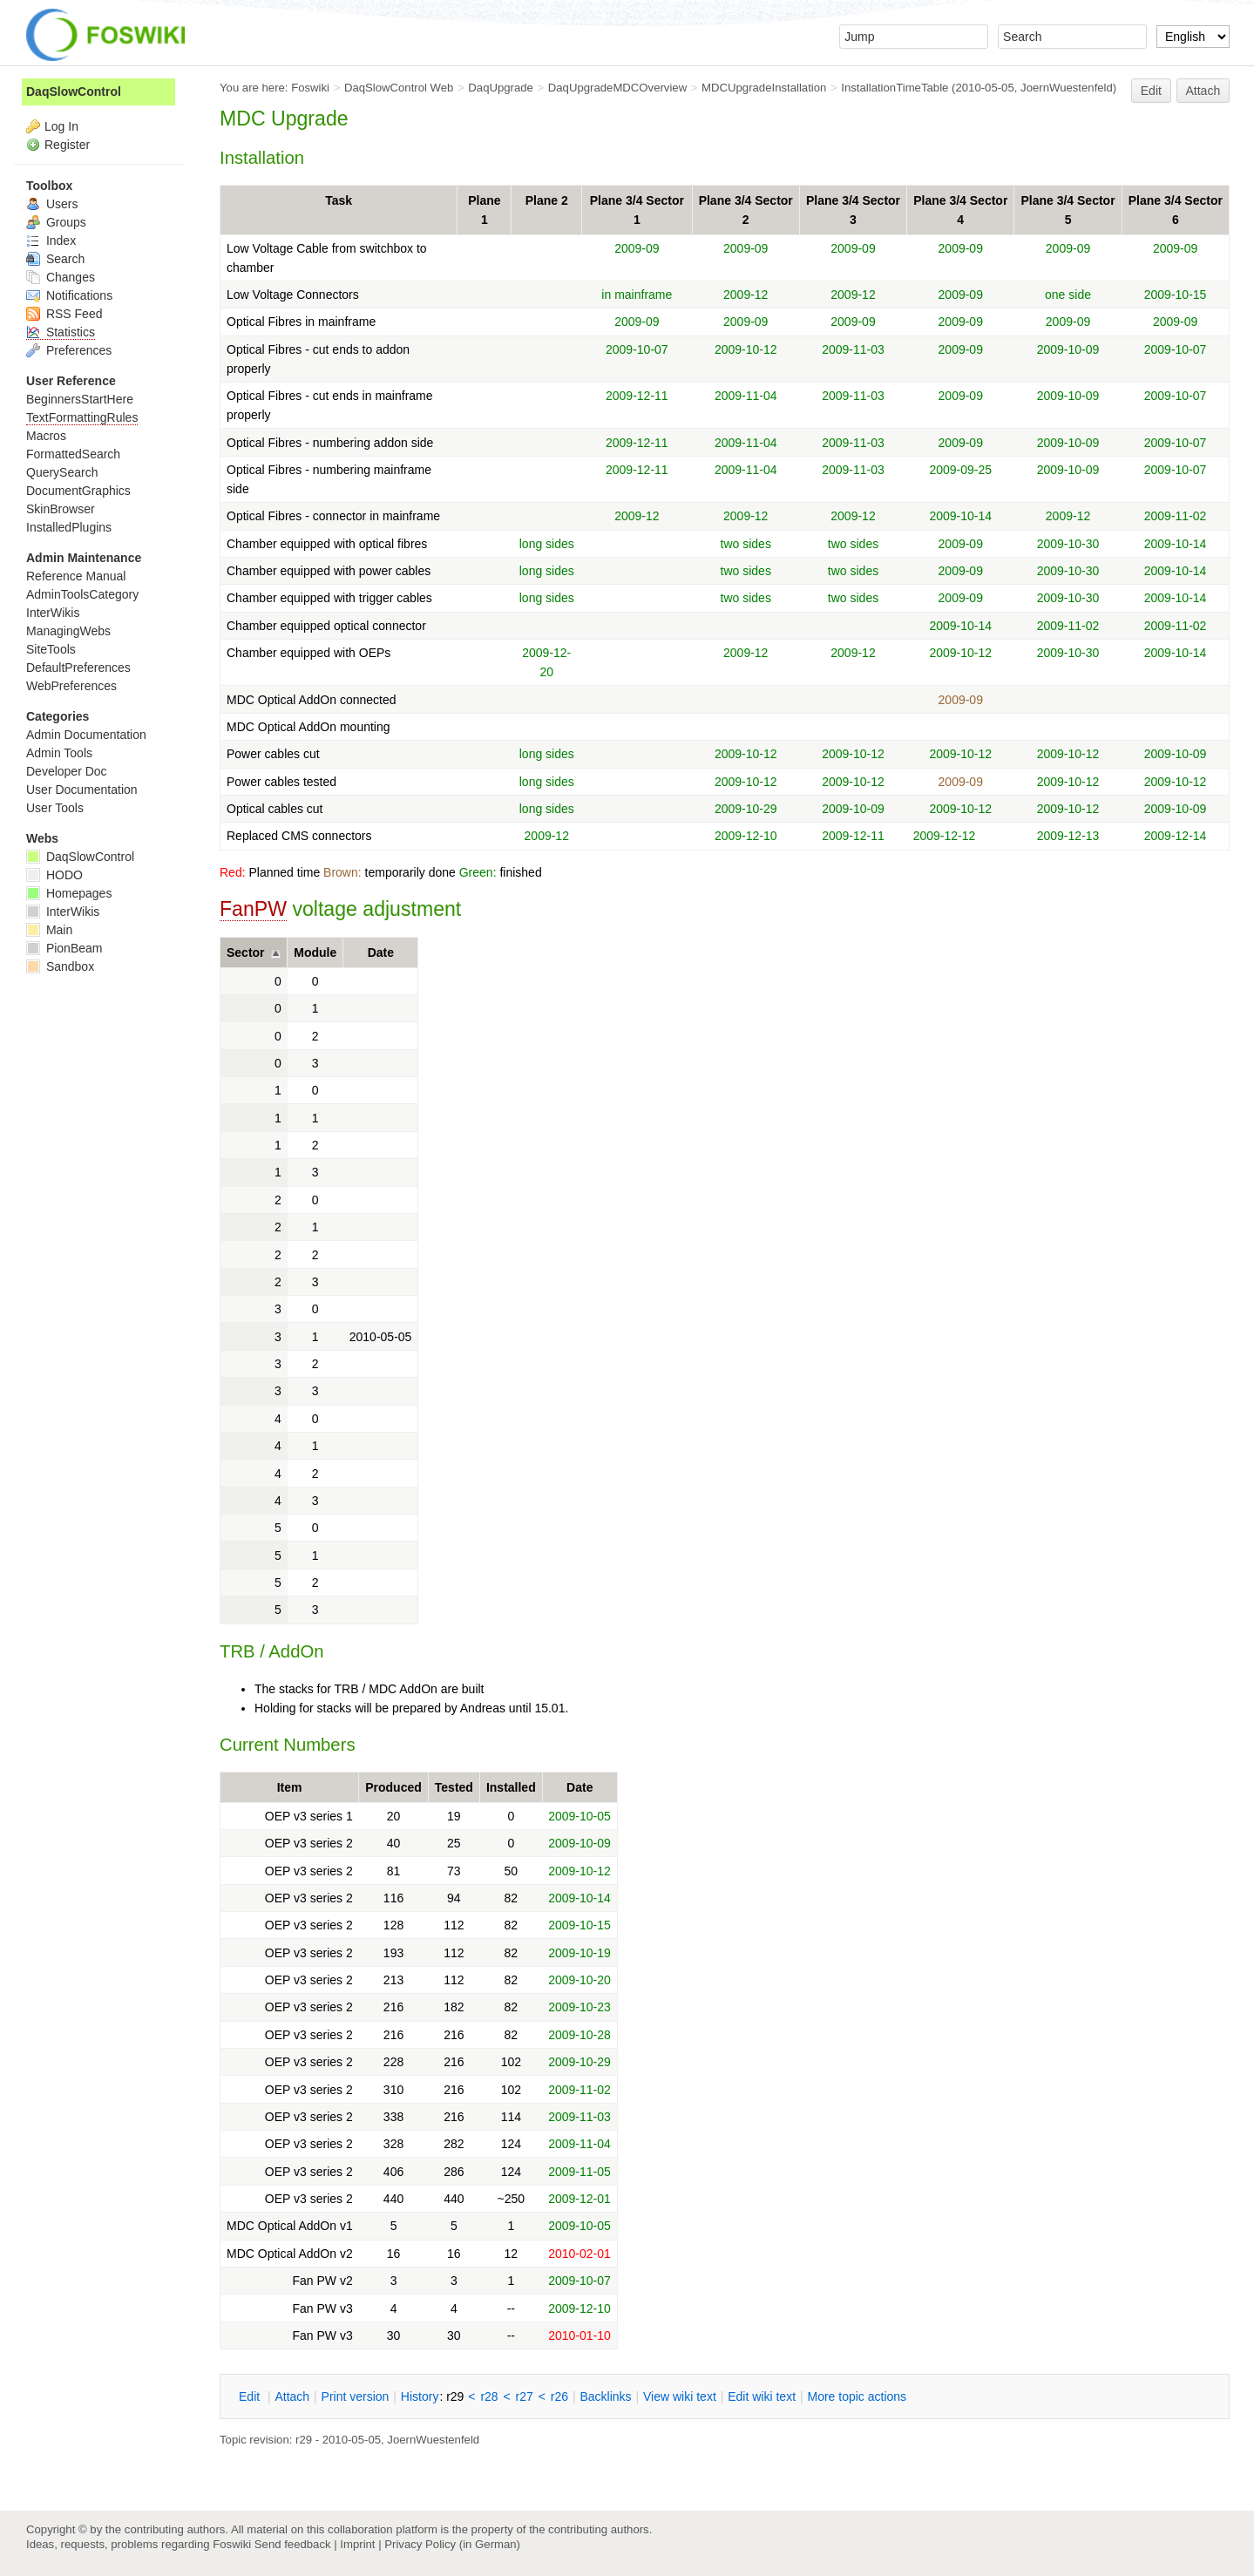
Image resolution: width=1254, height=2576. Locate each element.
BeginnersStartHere (79, 399)
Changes (60, 277)
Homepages (69, 893)
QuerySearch (62, 472)
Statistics (60, 332)
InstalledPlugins (69, 527)
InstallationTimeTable (894, 87)
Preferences (69, 350)
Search (55, 259)
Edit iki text (762, 2396)
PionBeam (64, 948)
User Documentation (82, 790)
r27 (524, 2396)
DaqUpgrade (500, 87)
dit (251, 2396)
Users (52, 204)
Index (51, 240)
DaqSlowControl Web (399, 87)
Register (67, 145)
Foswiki (310, 87)
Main (49, 930)
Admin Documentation (86, 735)
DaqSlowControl (73, 91)
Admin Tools (59, 753)
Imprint (357, 2544)
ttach (292, 2396)
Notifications (69, 295)
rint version (356, 2396)
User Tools (55, 808)
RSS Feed (64, 314)
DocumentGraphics (78, 491)
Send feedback (292, 2544)
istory (420, 2396)
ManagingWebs (68, 631)
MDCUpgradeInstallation (764, 87)
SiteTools (51, 649)
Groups (56, 222)
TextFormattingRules (82, 417)
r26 (559, 2396)
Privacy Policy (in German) (452, 2544)
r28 (489, 2396)
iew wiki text (679, 2396)
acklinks (605, 2396)
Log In (61, 126)
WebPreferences (71, 686)
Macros (46, 436)
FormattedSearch (73, 454)
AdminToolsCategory (82, 594)
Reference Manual (75, 576)
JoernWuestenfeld (1066, 87)
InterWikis (52, 613)
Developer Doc (66, 771)
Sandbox (60, 966)
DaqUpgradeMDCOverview (617, 87)
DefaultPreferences (78, 668)
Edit (1151, 91)
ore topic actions (856, 2396)
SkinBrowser (60, 509)
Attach (1203, 91)
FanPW (253, 909)
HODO (54, 875)
